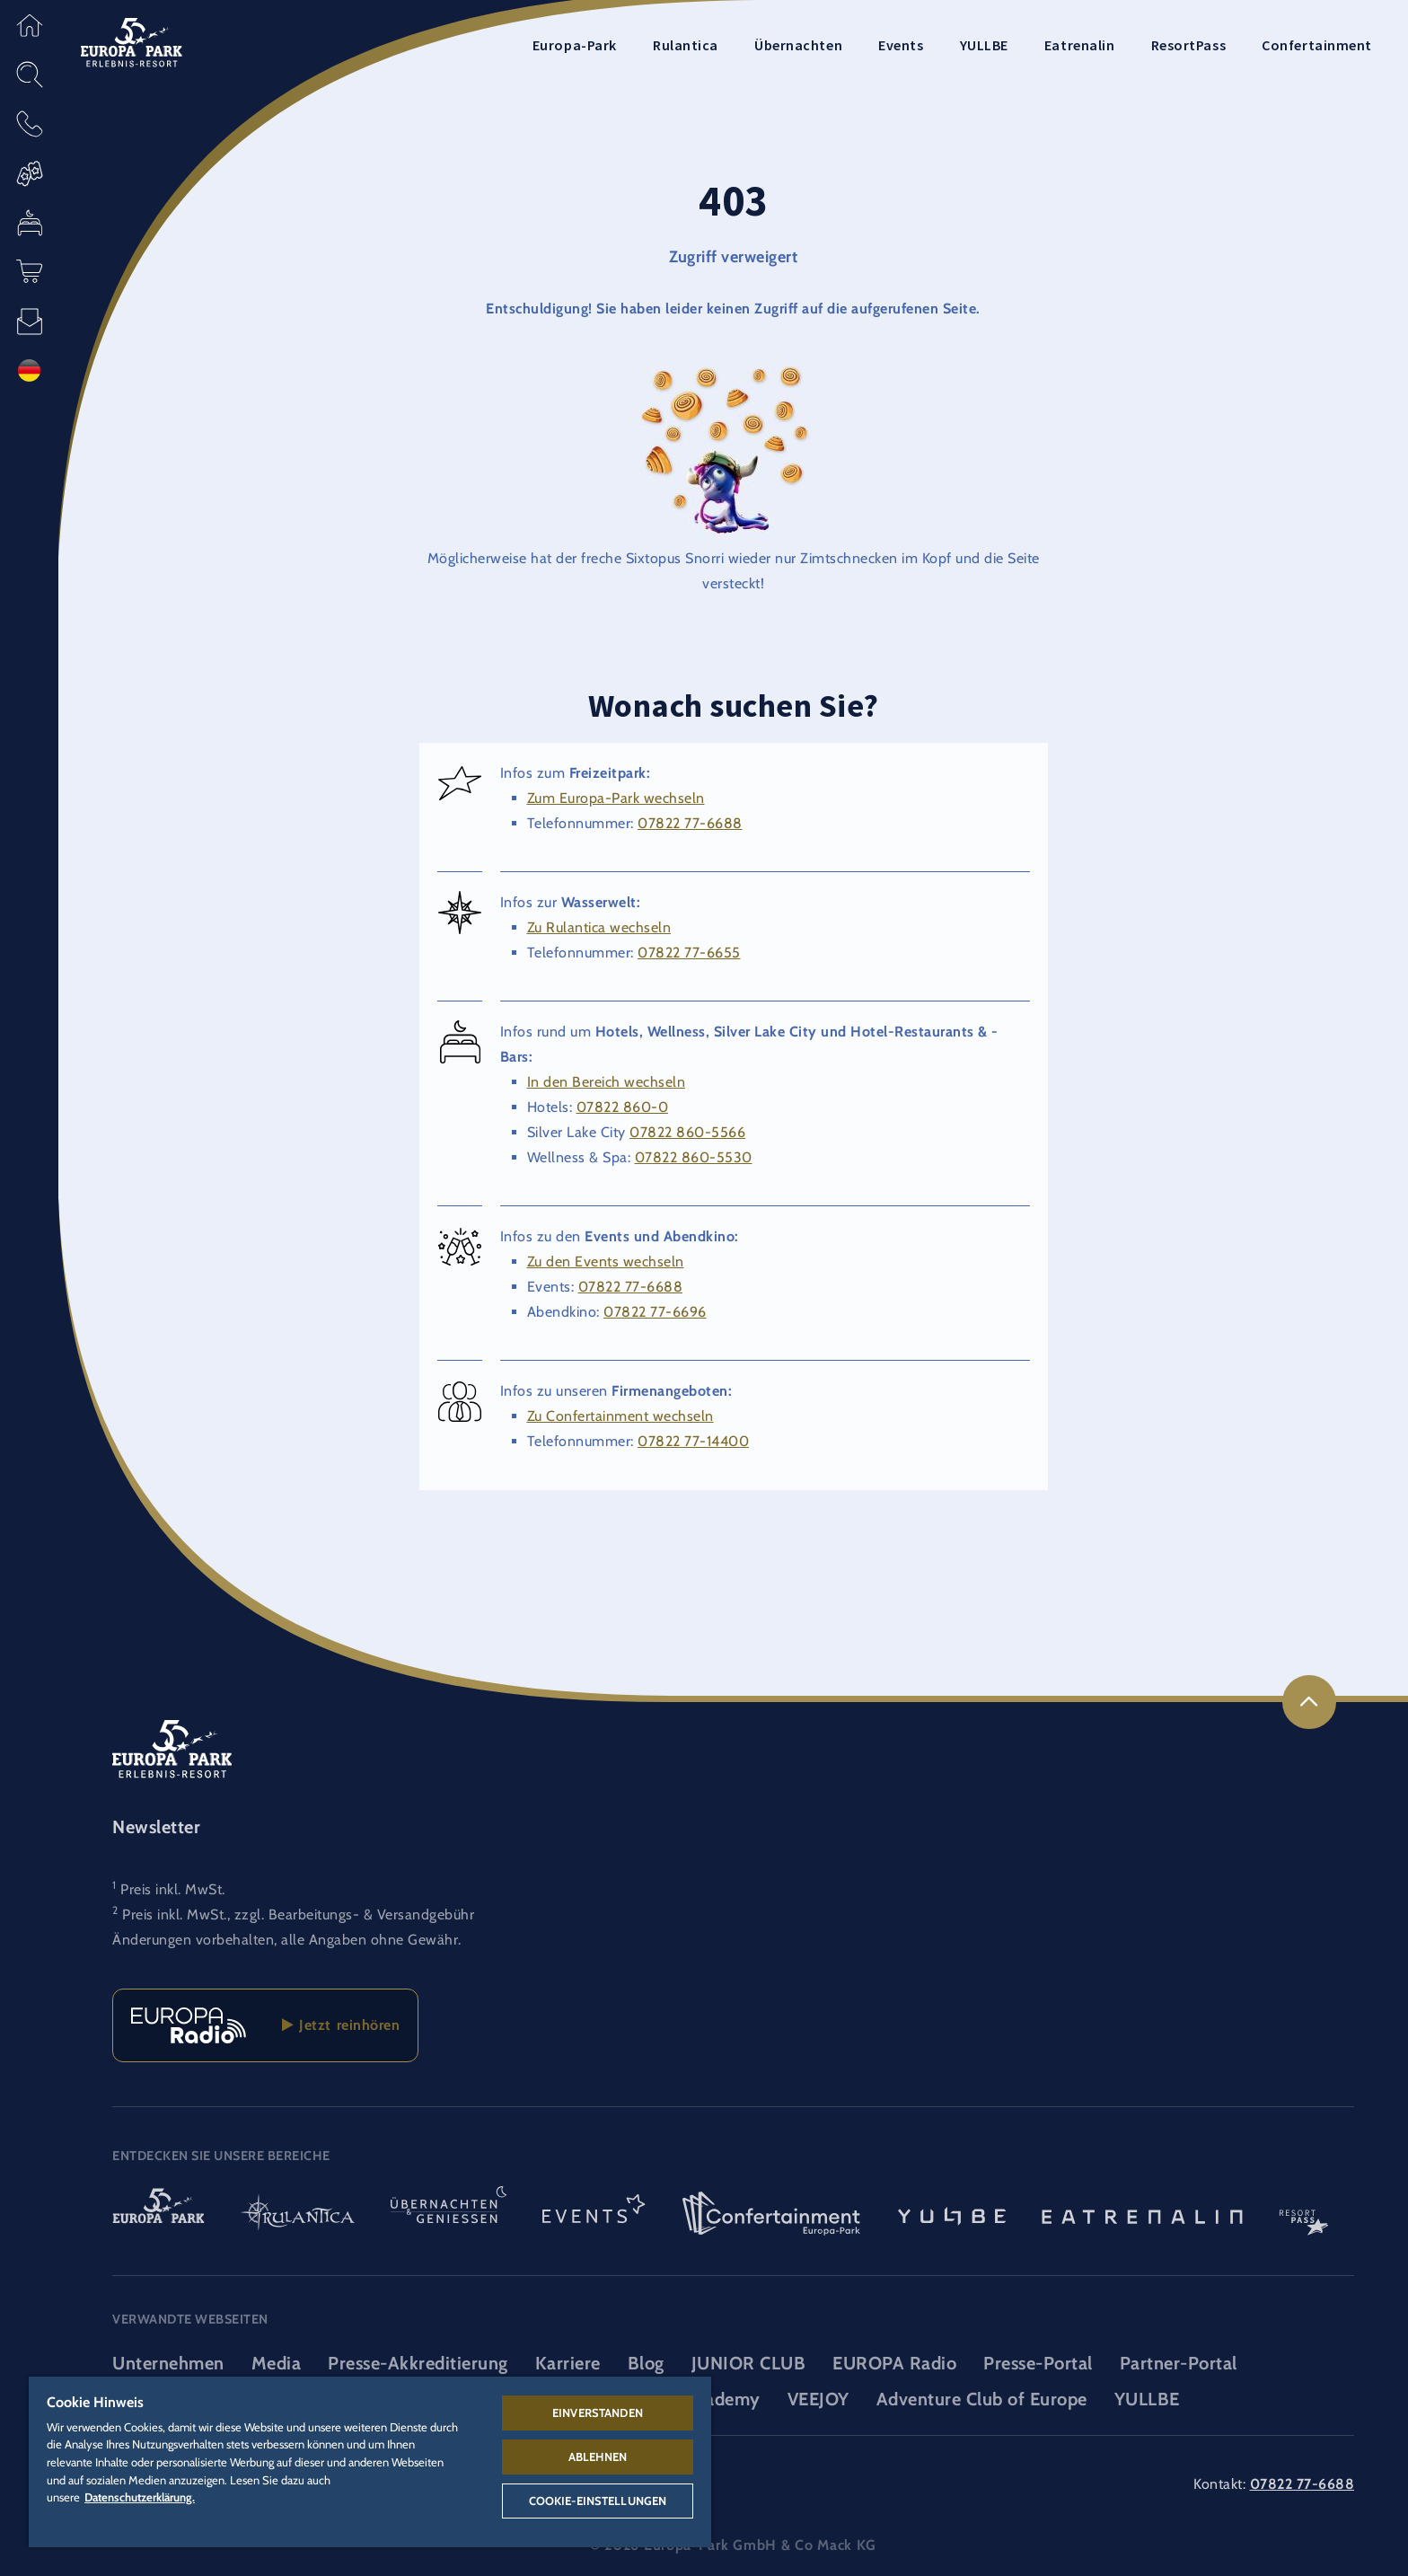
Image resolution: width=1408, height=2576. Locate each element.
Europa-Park (574, 45)
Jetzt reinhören (341, 2024)
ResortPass (1189, 45)
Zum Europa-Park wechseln (616, 798)
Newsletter (156, 1827)
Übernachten (798, 45)
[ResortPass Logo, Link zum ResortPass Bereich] (1304, 2215)
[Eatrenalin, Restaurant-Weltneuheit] (1142, 2215)
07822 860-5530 (693, 1157)
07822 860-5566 (687, 1132)
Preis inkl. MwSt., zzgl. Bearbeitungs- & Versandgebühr (298, 1914)
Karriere (568, 2363)
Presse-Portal (1038, 2363)
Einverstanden (597, 2412)
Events (900, 45)
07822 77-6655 (689, 952)
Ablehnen (597, 2456)
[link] (1309, 1702)
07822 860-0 (622, 1107)
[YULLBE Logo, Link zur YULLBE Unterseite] (952, 2215)
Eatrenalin (1079, 45)
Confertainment (1317, 45)
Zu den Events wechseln (605, 1261)
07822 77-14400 (693, 1441)
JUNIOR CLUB (748, 2363)
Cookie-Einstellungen (598, 2500)
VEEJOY (818, 2399)
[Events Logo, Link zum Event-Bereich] (593, 2215)
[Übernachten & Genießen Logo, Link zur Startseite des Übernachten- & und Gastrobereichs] (448, 2215)
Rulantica (685, 45)
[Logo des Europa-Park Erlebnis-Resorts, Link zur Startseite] (131, 41)
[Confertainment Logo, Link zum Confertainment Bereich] (771, 2215)
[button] (29, 24)
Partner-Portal (1178, 2363)
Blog (646, 2363)
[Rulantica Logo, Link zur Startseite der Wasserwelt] (298, 2215)
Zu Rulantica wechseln (599, 927)
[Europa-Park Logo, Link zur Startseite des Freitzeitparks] (158, 2215)
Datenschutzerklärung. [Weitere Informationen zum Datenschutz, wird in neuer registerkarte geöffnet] (139, 2497)
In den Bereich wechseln (606, 1081)
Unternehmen (168, 2363)
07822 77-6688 (690, 823)
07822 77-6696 (655, 1311)
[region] (370, 2462)
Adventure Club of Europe (981, 2399)
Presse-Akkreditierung (418, 2363)
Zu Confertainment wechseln (620, 1416)
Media (276, 2363)
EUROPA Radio (894, 2363)
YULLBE (984, 45)
